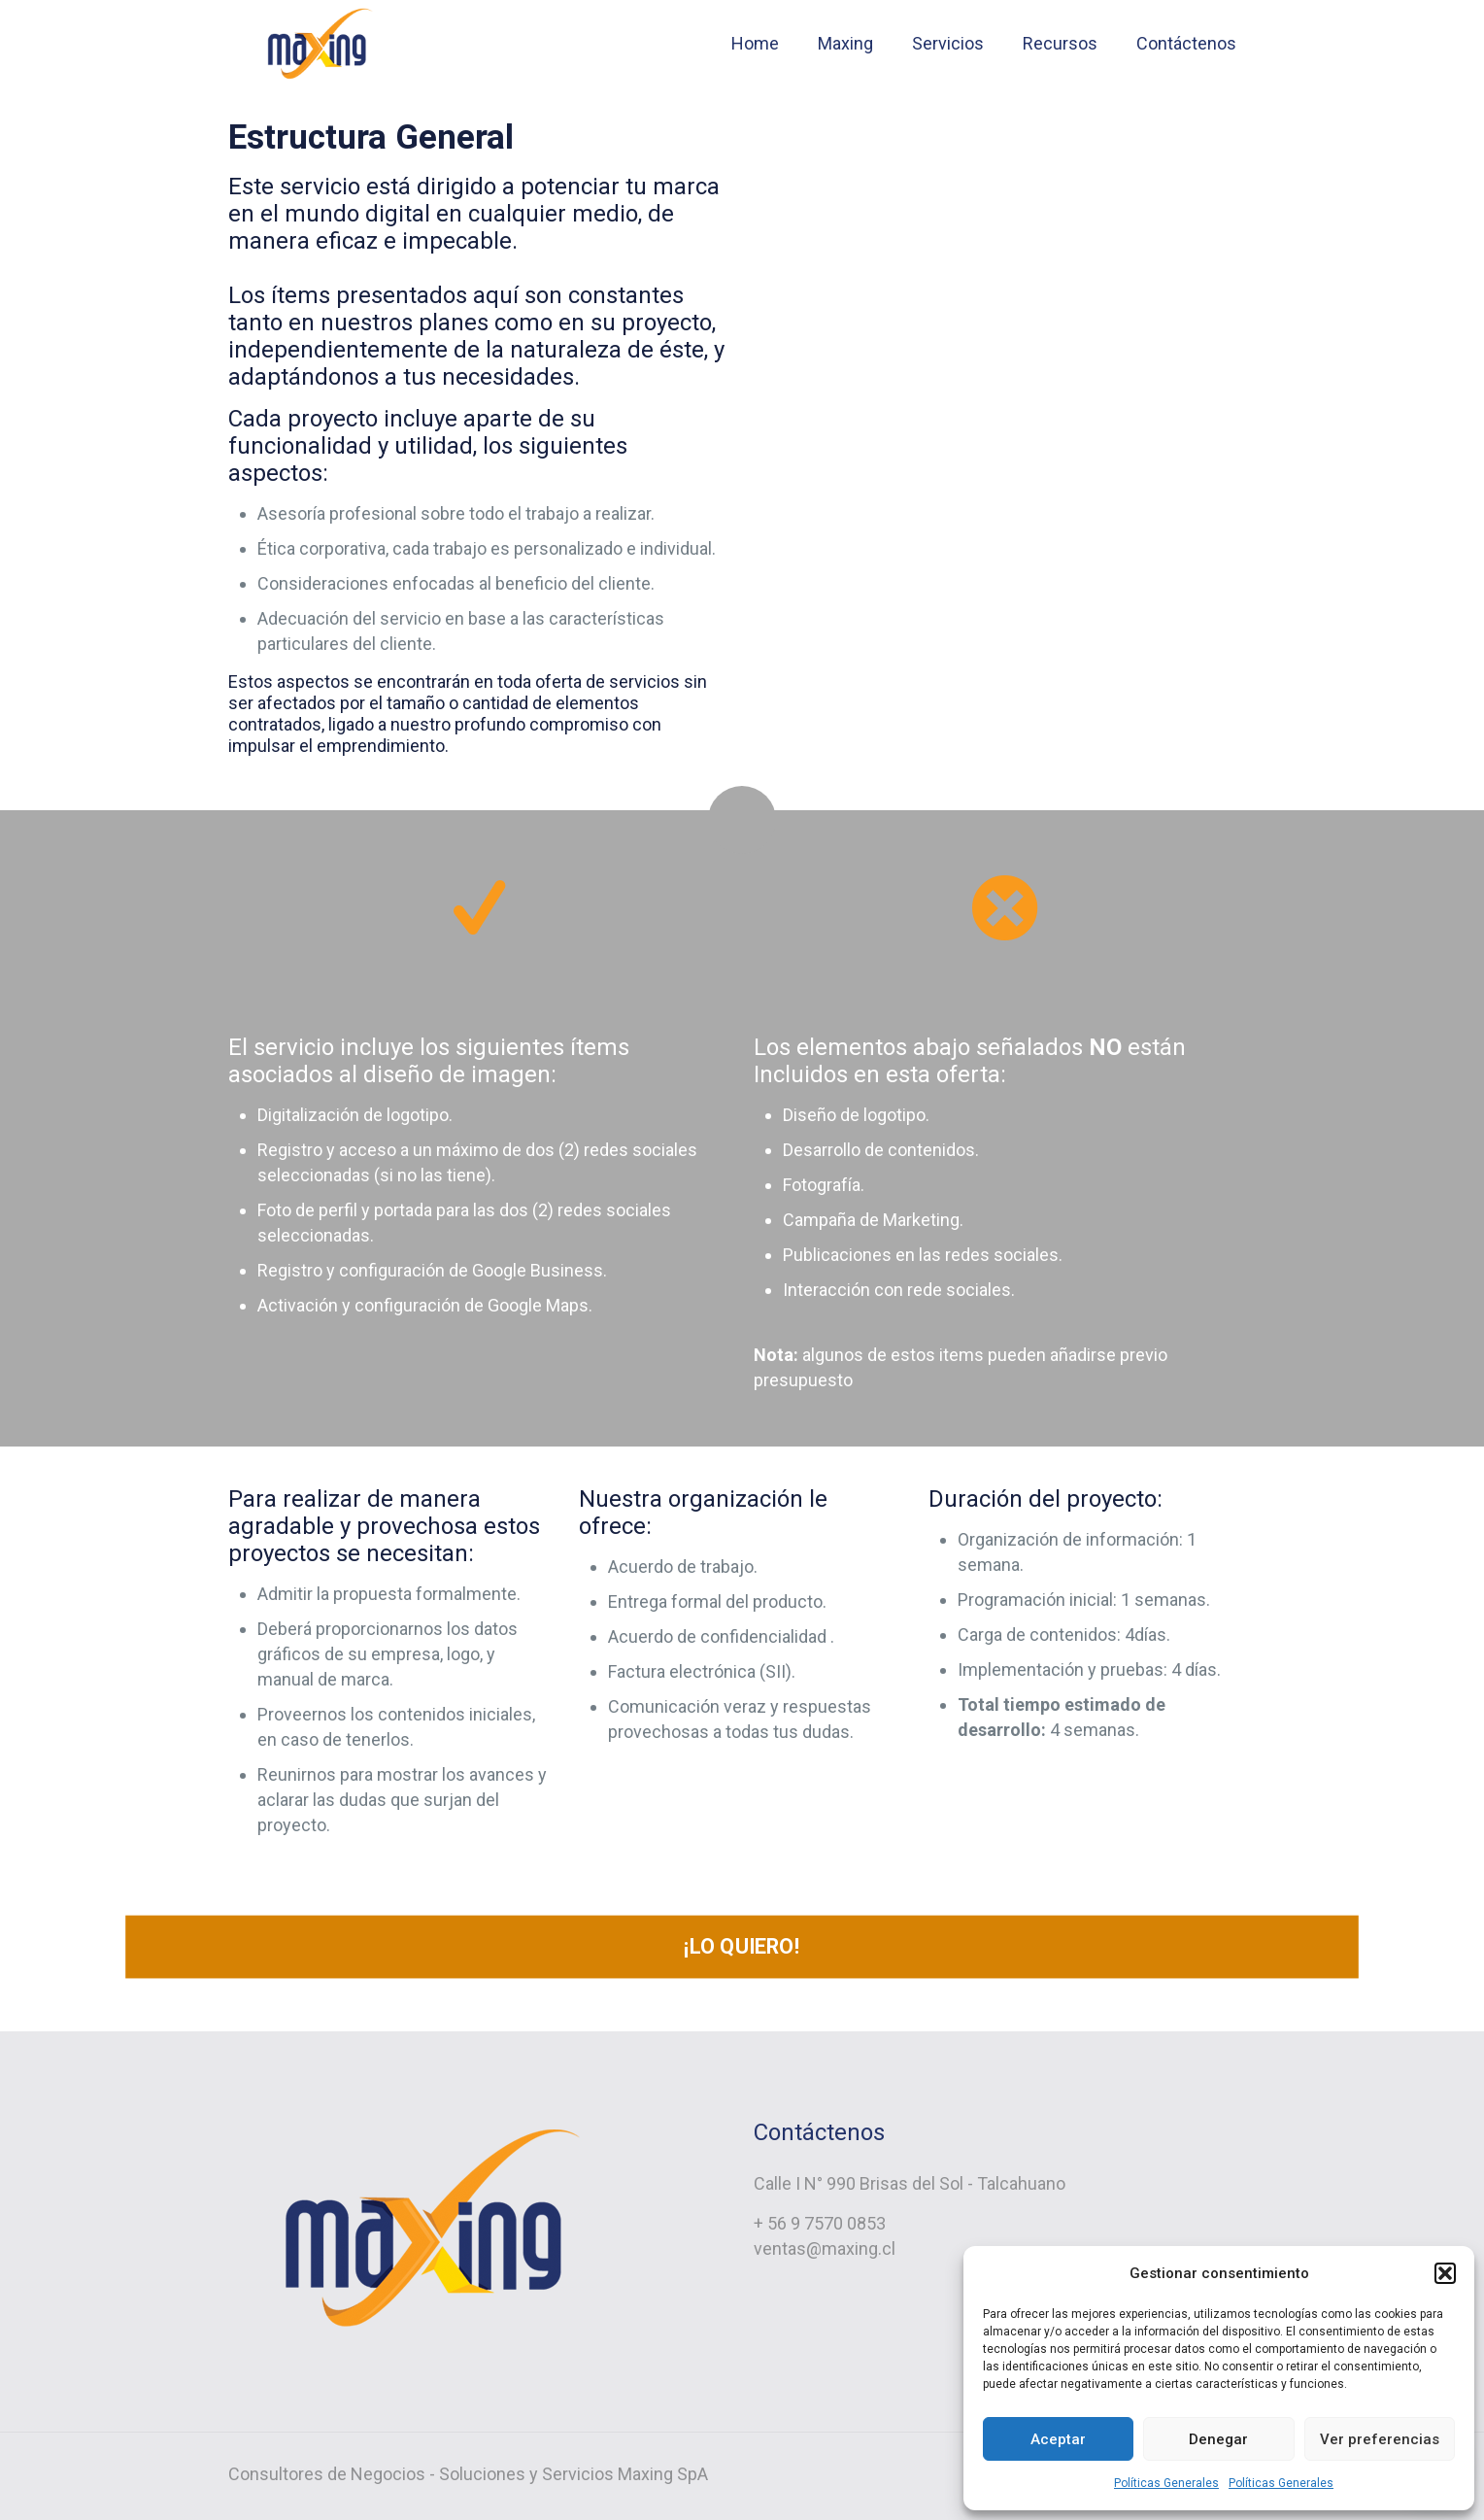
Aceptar (1058, 2439)
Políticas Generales (1166, 2483)
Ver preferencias (1379, 2439)
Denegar (1218, 2439)
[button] (1445, 2273)
